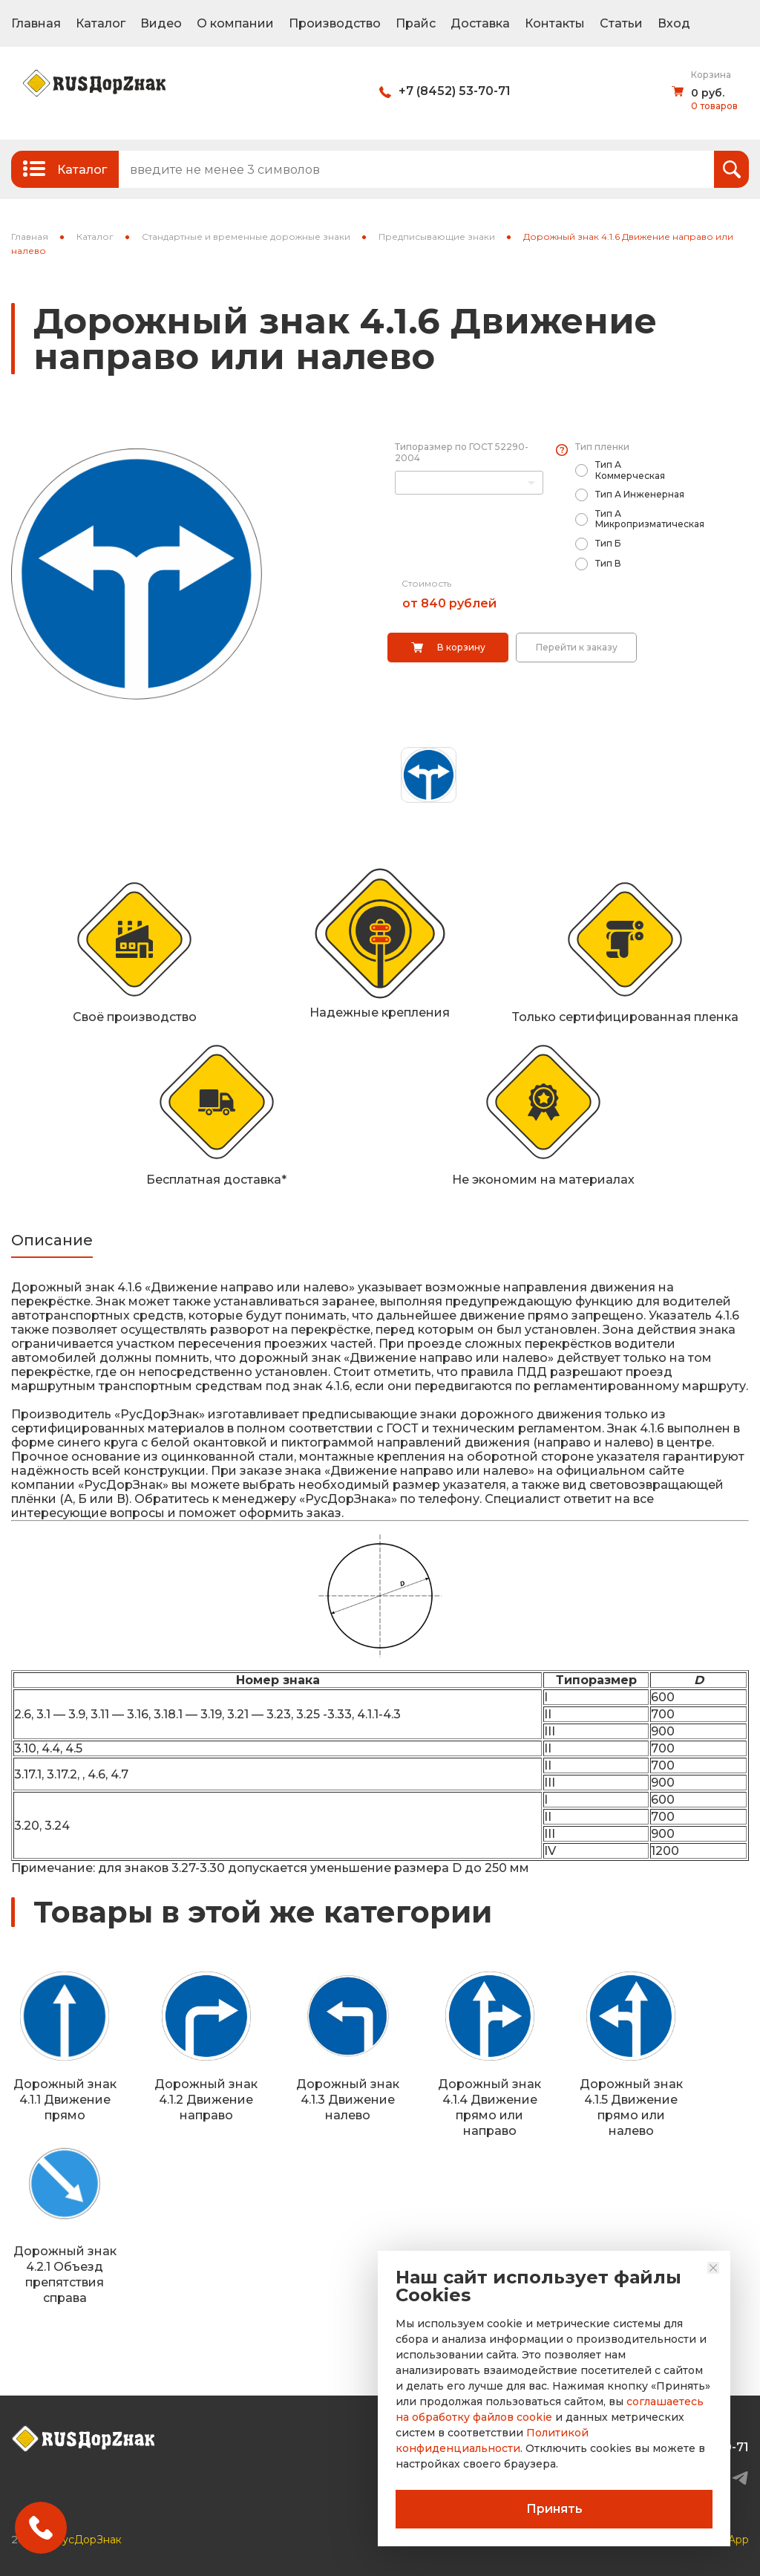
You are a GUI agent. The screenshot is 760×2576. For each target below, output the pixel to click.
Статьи (621, 23)
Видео (161, 23)
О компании (235, 23)
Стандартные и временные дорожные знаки (246, 236)
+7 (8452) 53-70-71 (455, 91)
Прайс (416, 23)
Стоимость (426, 583)
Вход (674, 23)
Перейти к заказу (577, 647)
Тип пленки (602, 446)
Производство (335, 23)
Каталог (100, 23)
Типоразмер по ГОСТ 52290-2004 (461, 452)
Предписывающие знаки (437, 236)
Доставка (480, 23)
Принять (554, 2509)
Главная (36, 23)
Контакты (555, 23)
